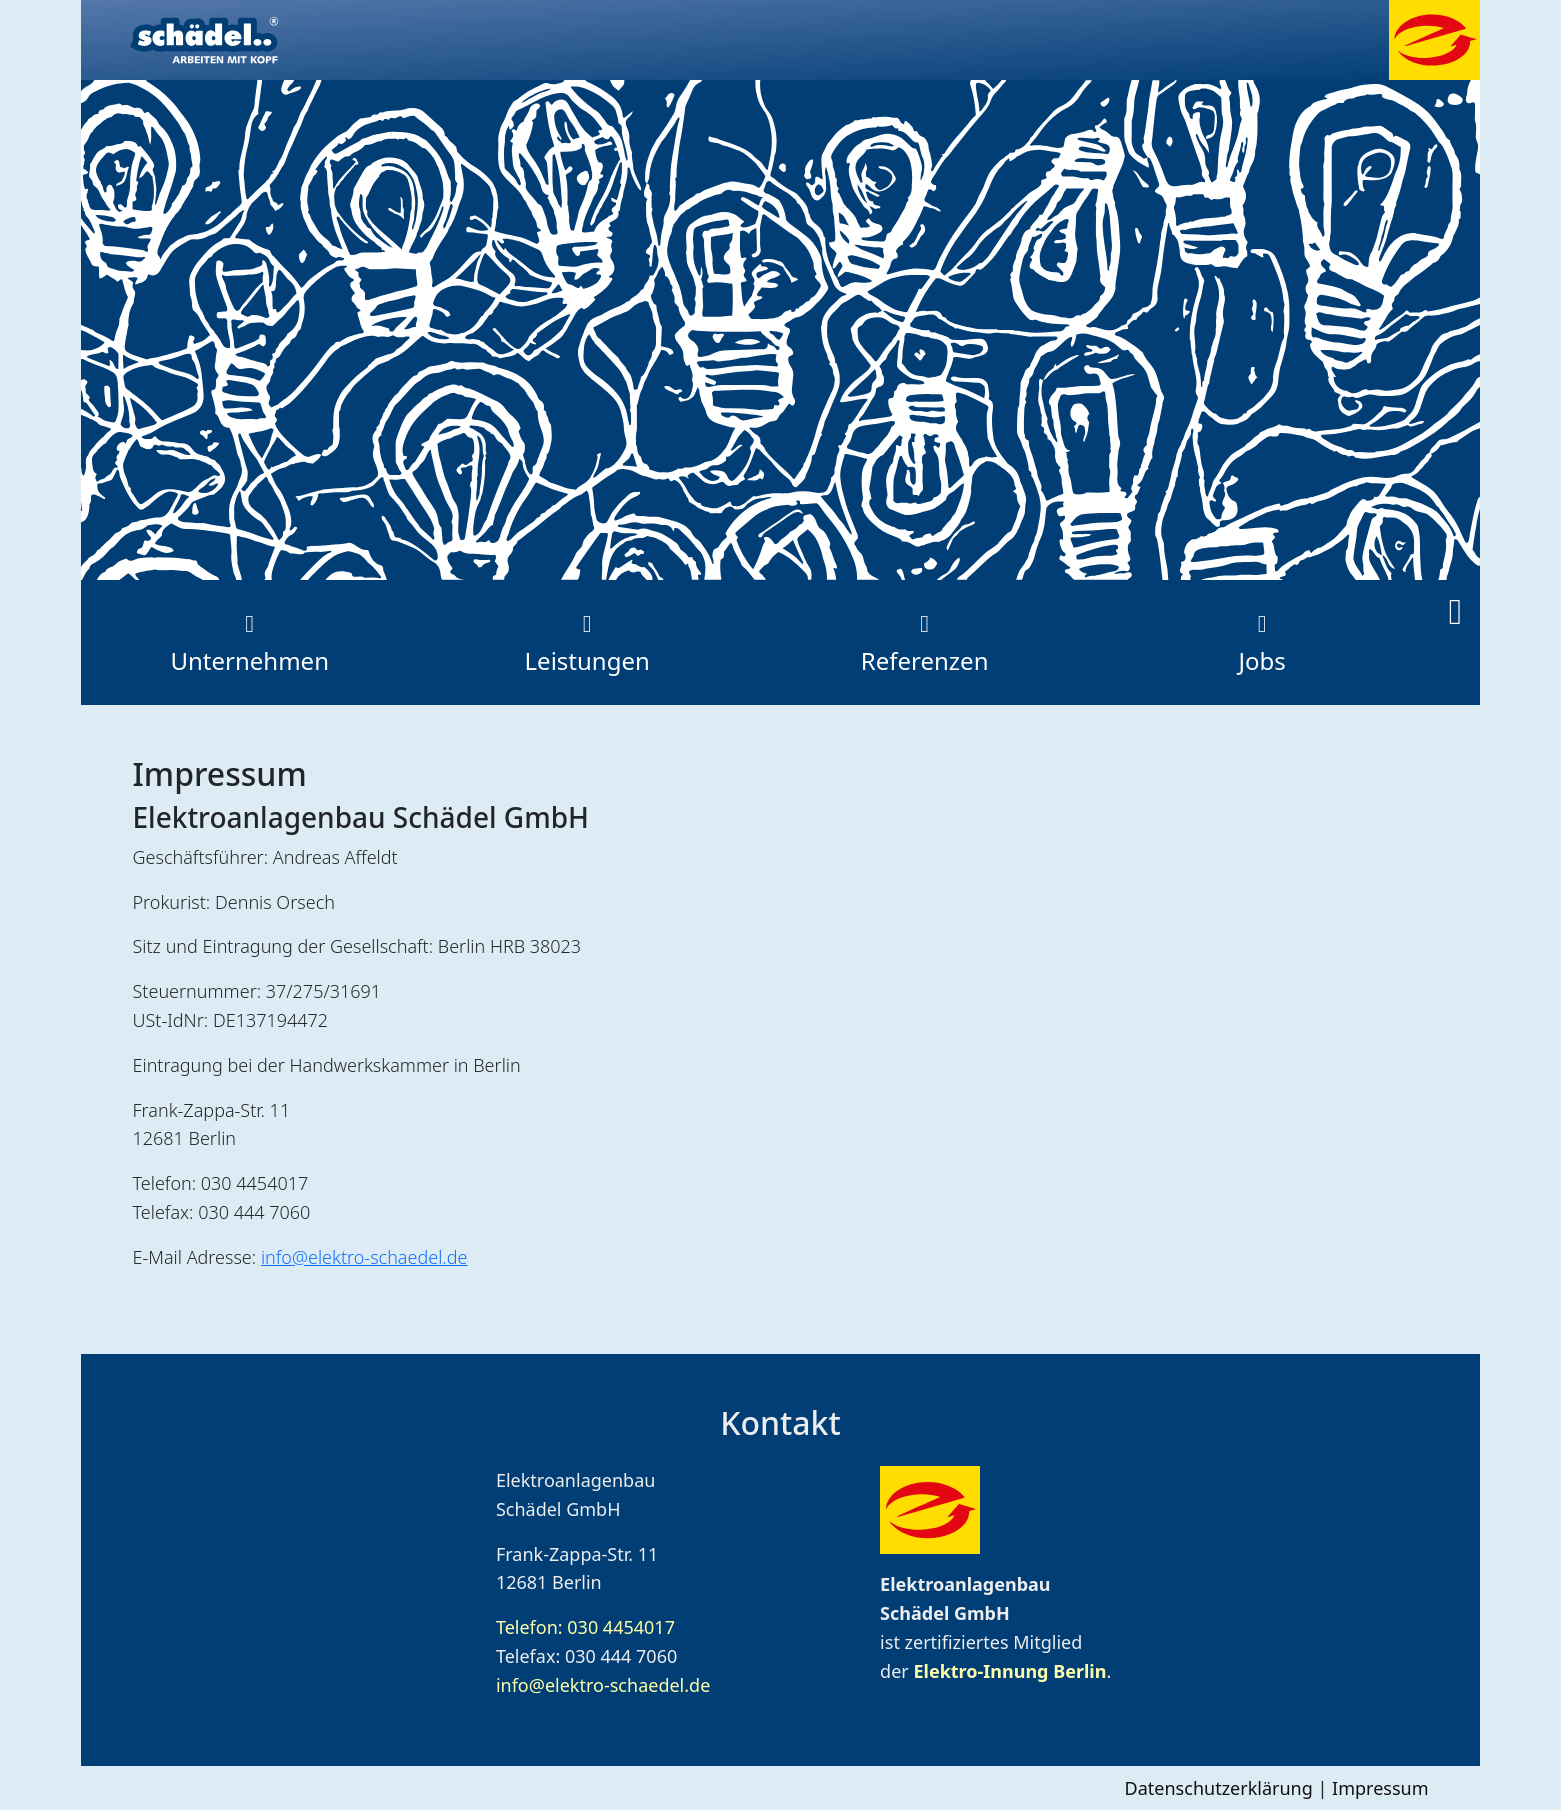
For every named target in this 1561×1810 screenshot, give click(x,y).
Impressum (1380, 1788)
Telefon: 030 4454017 (585, 1627)
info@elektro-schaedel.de (364, 1257)
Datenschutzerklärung (1219, 1788)
